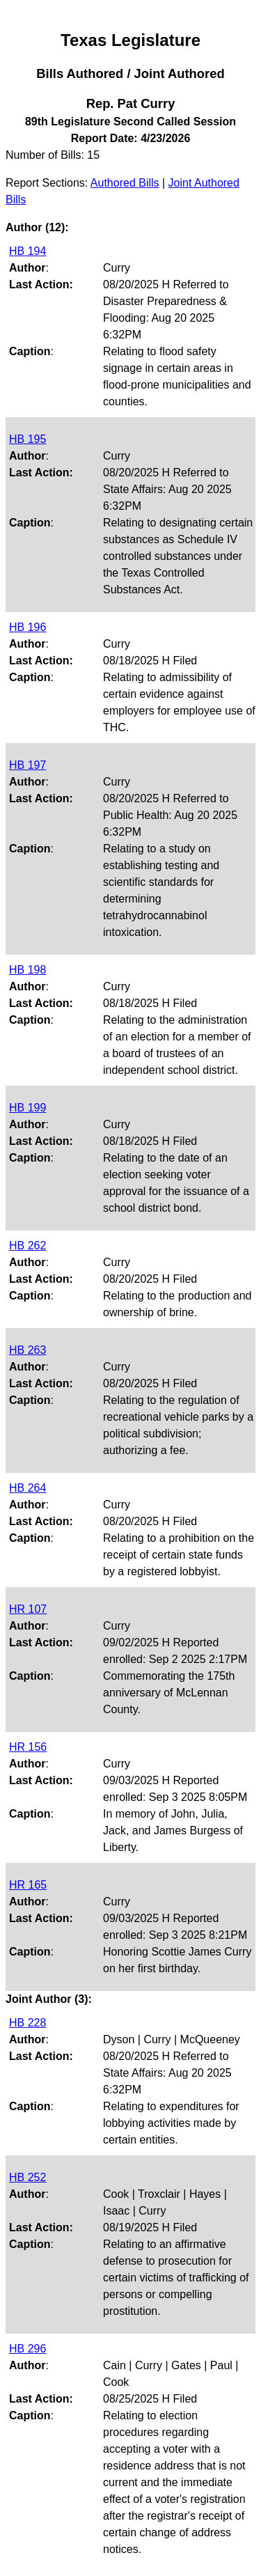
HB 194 (27, 251)
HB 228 (27, 2023)
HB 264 (27, 1488)
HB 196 (27, 627)
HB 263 (27, 1350)
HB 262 (27, 1245)
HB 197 (27, 765)
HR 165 (28, 1885)
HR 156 (28, 1747)
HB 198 (27, 970)
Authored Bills (124, 183)
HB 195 (27, 439)
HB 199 (27, 1108)
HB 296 (27, 2349)
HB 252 (27, 2177)
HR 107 (28, 1609)
